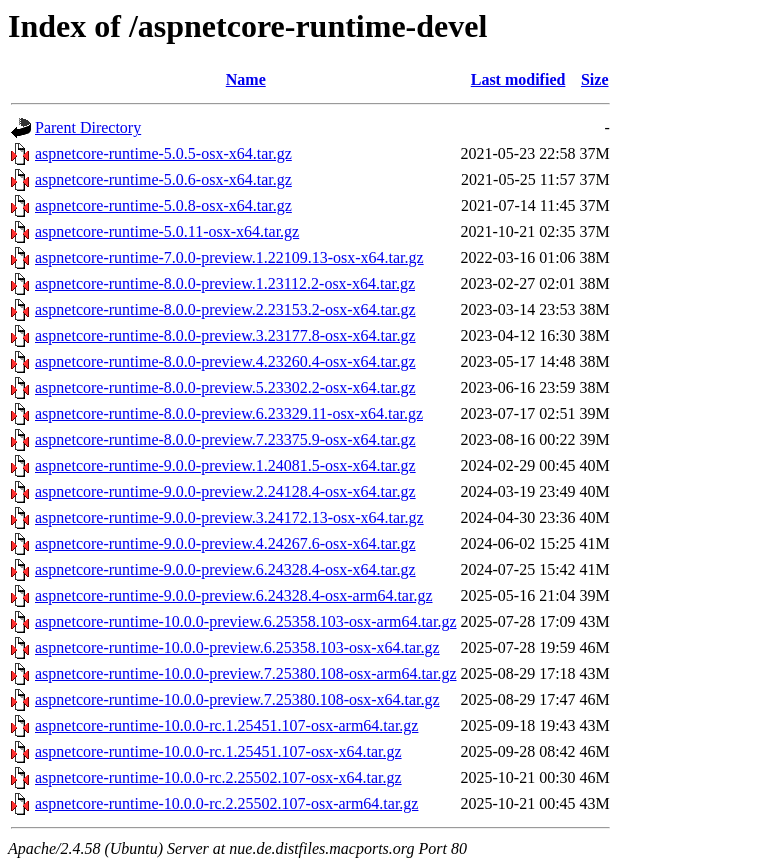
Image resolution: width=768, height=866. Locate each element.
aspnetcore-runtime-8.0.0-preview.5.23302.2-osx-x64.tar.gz (225, 387)
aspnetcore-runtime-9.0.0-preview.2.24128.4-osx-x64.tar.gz (225, 491)
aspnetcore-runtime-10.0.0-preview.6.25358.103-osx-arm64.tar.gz (246, 621)
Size (595, 79)
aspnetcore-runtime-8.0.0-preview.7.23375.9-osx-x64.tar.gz (225, 439)
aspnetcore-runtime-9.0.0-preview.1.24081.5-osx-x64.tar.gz (225, 465)
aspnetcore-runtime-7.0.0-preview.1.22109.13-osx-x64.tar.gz (229, 257)
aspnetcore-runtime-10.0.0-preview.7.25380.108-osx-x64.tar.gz (237, 699)
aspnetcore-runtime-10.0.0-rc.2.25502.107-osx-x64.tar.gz (218, 777)
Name (246, 79)
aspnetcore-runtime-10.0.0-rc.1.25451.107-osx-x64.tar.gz (218, 751)
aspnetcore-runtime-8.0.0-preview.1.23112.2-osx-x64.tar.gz (225, 283)
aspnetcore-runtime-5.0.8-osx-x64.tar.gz (163, 205)
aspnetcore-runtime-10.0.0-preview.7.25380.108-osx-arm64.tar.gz (246, 673)
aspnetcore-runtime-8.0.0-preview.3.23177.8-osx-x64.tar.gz (225, 335)
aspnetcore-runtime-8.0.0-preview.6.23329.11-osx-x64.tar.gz (229, 413)
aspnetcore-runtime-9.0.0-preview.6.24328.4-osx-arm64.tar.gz (234, 595)
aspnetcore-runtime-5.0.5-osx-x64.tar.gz (163, 153)
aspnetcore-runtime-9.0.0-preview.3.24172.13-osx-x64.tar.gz (229, 517)
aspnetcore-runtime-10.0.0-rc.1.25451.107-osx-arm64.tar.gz (226, 725)
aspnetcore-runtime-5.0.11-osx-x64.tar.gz (167, 231)
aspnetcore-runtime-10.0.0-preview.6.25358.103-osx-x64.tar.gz (237, 647)
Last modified (518, 79)
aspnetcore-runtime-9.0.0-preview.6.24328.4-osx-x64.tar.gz (225, 569)
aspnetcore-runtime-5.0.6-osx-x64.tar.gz (163, 179)
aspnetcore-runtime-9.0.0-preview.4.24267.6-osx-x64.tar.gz (225, 543)
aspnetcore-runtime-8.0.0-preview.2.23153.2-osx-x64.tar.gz (225, 309)
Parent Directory (88, 127)
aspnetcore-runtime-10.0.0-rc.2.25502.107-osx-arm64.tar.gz (226, 803)
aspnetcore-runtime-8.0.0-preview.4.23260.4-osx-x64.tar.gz (225, 361)
